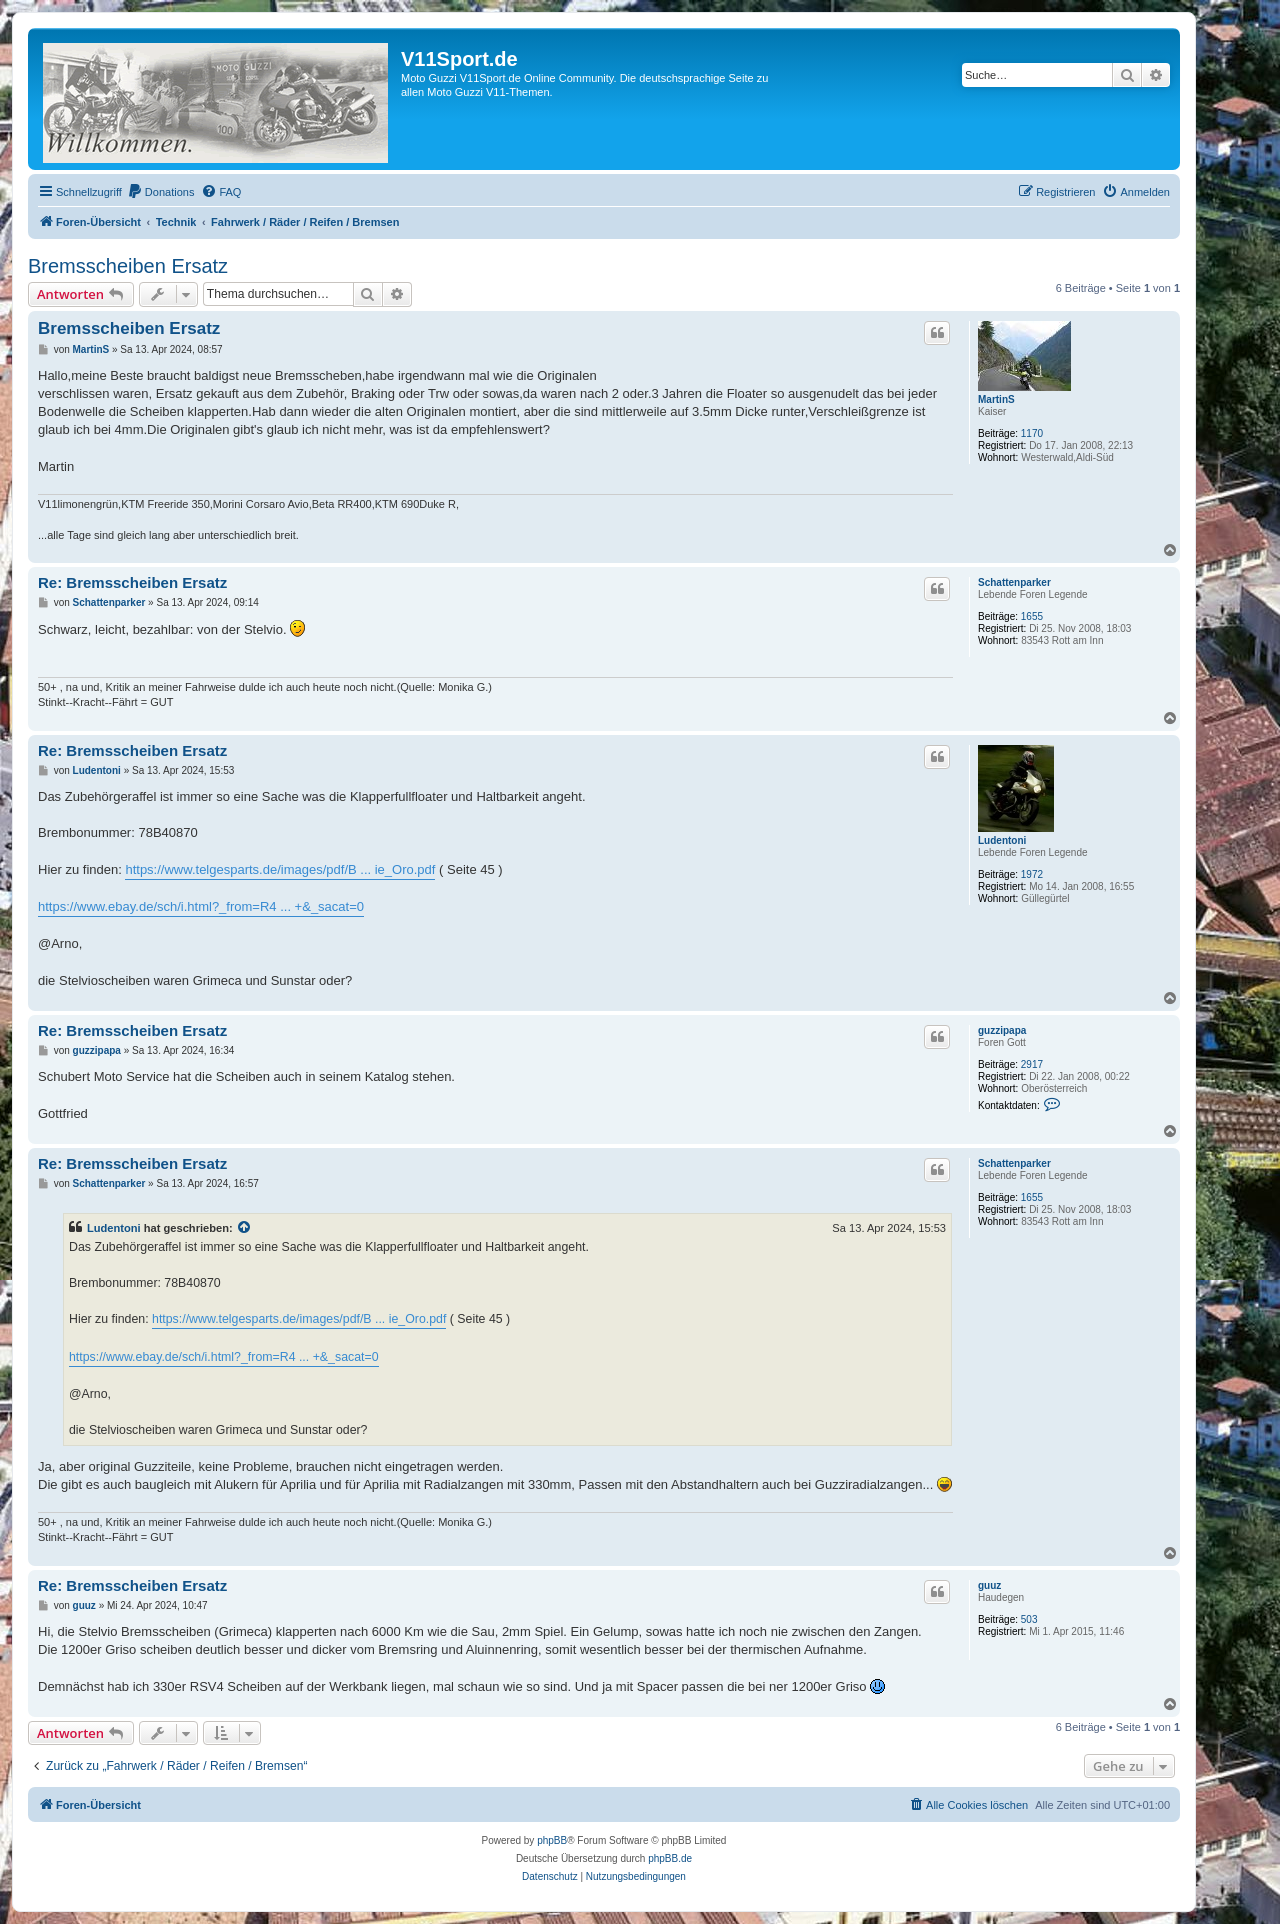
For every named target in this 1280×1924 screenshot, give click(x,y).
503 (1029, 1619)
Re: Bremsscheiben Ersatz (132, 582)
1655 (1032, 616)
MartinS (996, 399)
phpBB (552, 1840)
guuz (989, 1585)
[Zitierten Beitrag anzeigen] (245, 1228)
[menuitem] (161, 192)
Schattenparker (1014, 582)
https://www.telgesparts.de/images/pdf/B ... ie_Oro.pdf (280, 869)
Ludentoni (1002, 840)
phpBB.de (670, 1858)
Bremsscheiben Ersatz (128, 266)
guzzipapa (1002, 1030)
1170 (1032, 433)
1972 (1032, 874)
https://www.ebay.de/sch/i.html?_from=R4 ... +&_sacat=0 (201, 906)
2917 (1032, 1064)
